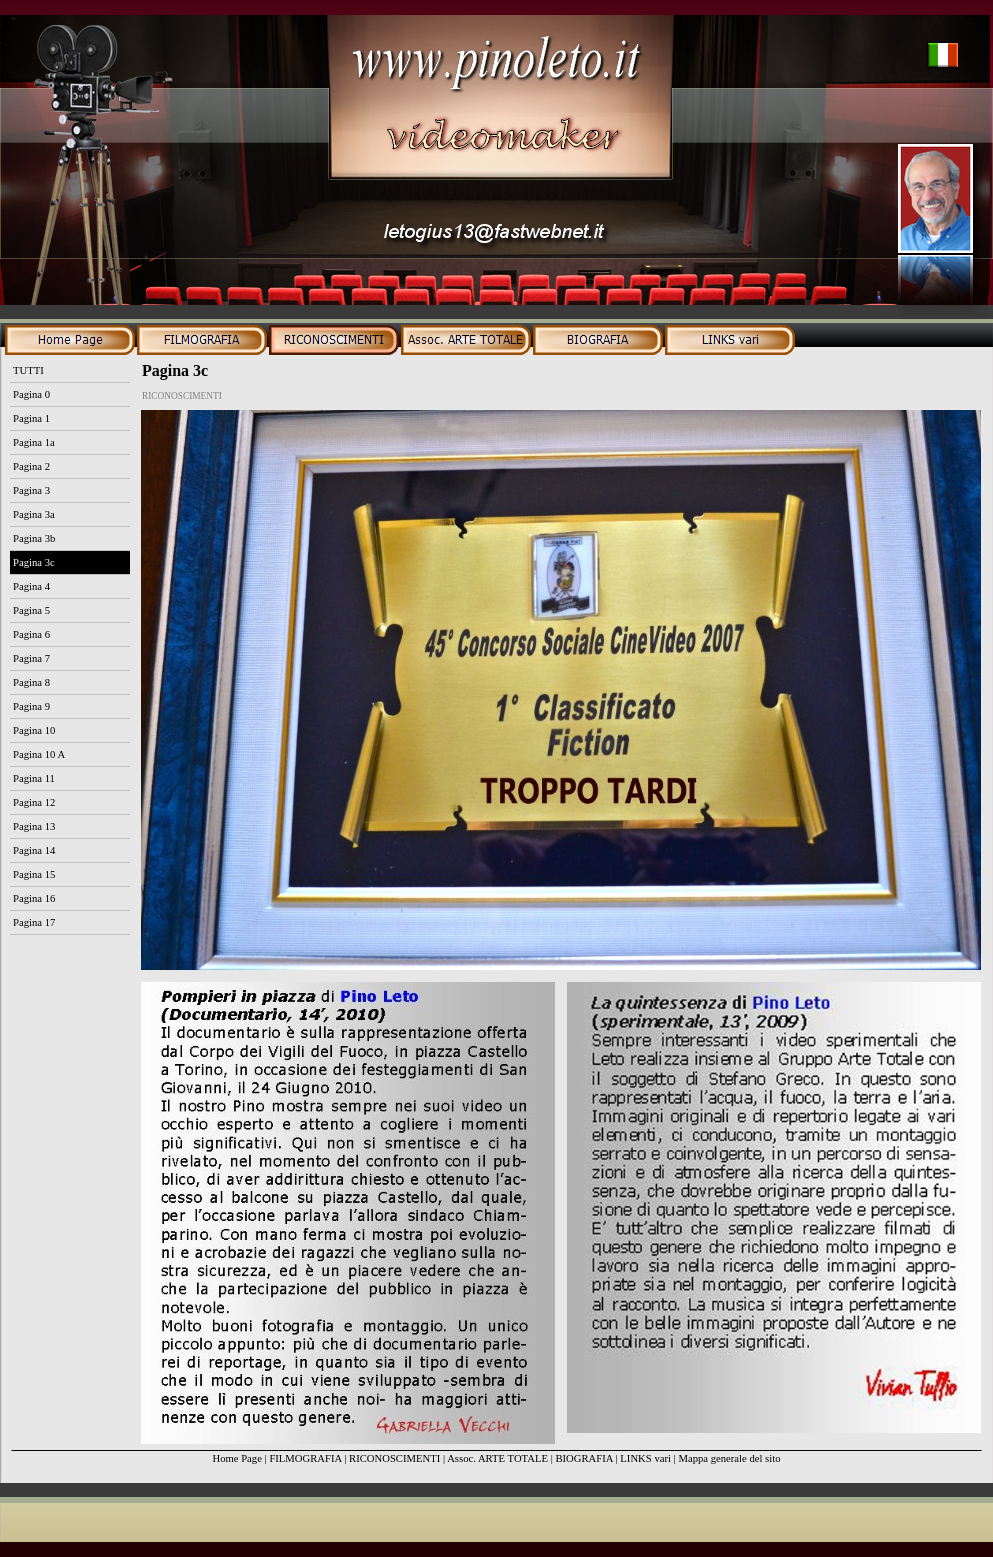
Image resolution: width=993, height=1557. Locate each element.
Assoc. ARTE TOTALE (497, 1458)
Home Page (236, 1458)
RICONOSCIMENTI (394, 1458)
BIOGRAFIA (583, 1458)
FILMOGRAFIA (305, 1458)
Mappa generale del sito (729, 1458)
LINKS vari (645, 1458)
